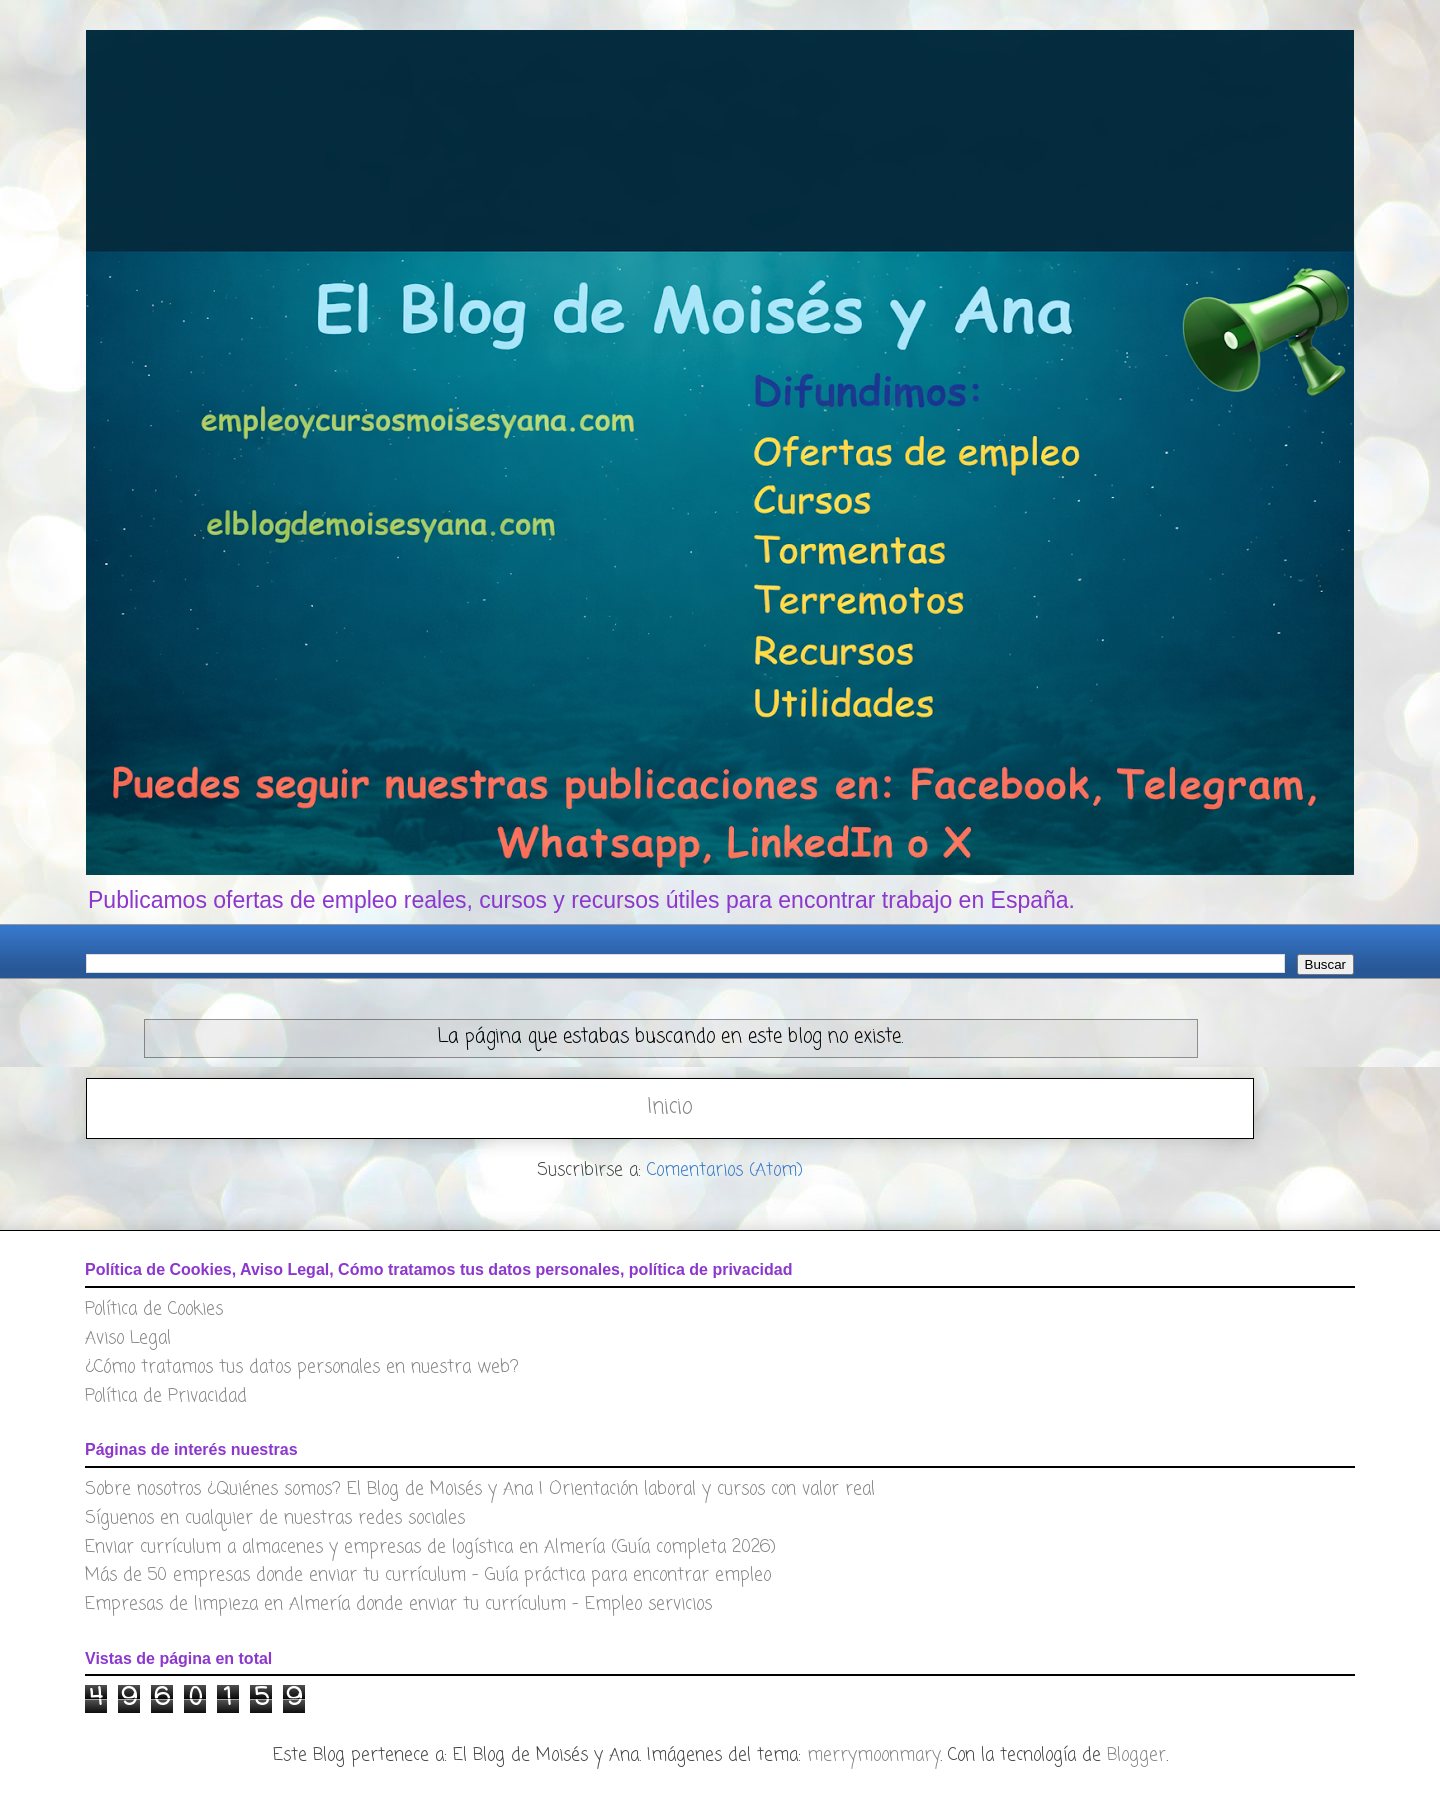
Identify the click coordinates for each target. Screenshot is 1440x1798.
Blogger (1136, 1755)
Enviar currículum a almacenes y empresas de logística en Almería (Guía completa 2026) (430, 1547)
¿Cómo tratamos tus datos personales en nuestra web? (302, 1367)
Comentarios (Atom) (725, 1170)
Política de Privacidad (166, 1396)
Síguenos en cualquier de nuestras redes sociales (275, 1518)
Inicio (670, 1107)
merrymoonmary (873, 1755)
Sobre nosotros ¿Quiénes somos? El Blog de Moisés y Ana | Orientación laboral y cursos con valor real (480, 1489)
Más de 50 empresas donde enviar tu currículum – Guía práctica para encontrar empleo (428, 1575)
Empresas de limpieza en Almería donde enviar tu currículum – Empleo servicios (398, 1604)
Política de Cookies (154, 1309)
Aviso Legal (128, 1338)
